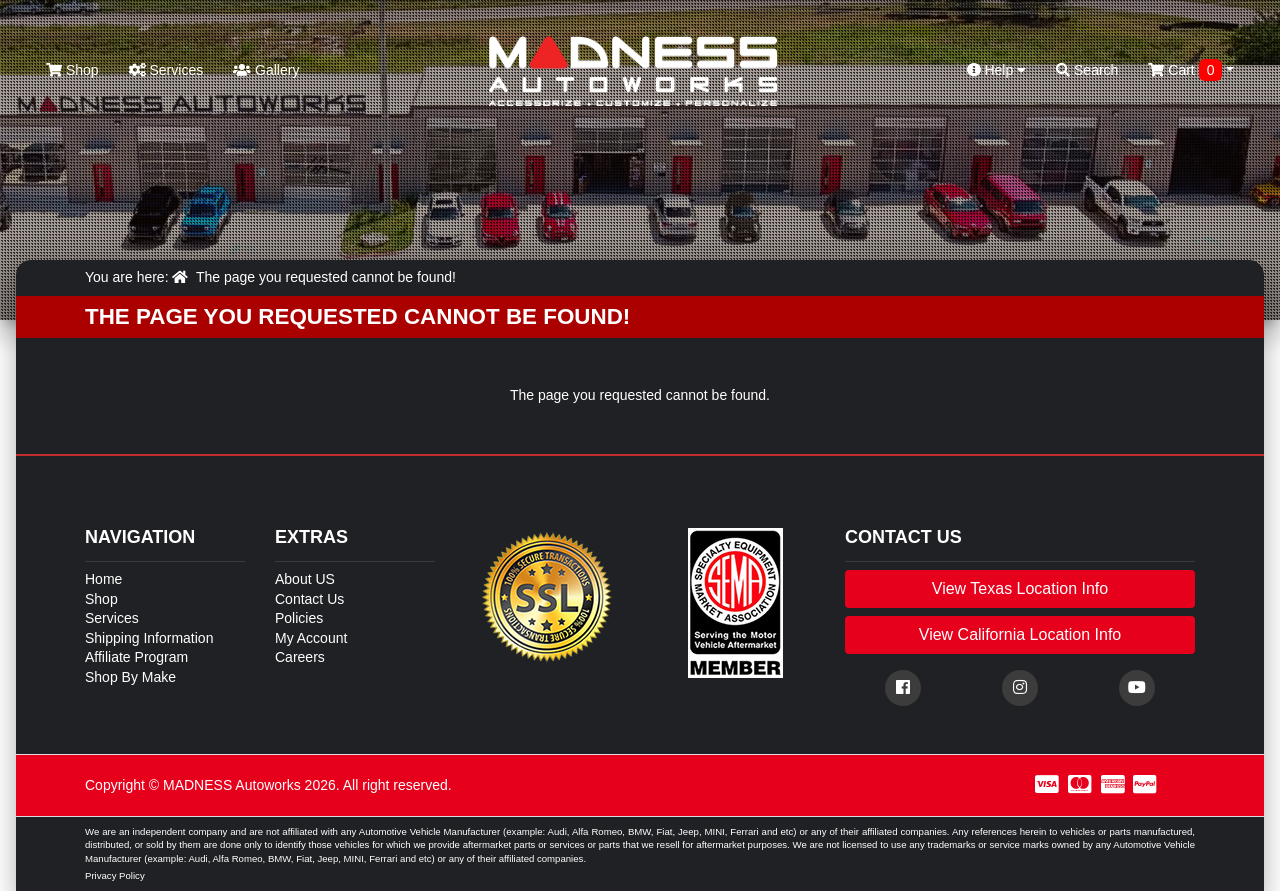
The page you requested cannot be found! (326, 277)
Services (166, 70)
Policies (299, 618)
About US (305, 579)
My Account (311, 638)
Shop (72, 70)
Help (997, 70)
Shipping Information (149, 638)
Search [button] (1087, 70)
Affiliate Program (136, 657)
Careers (300, 657)
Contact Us (309, 599)
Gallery (266, 70)
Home (103, 579)
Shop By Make (130, 677)
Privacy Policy (115, 875)
